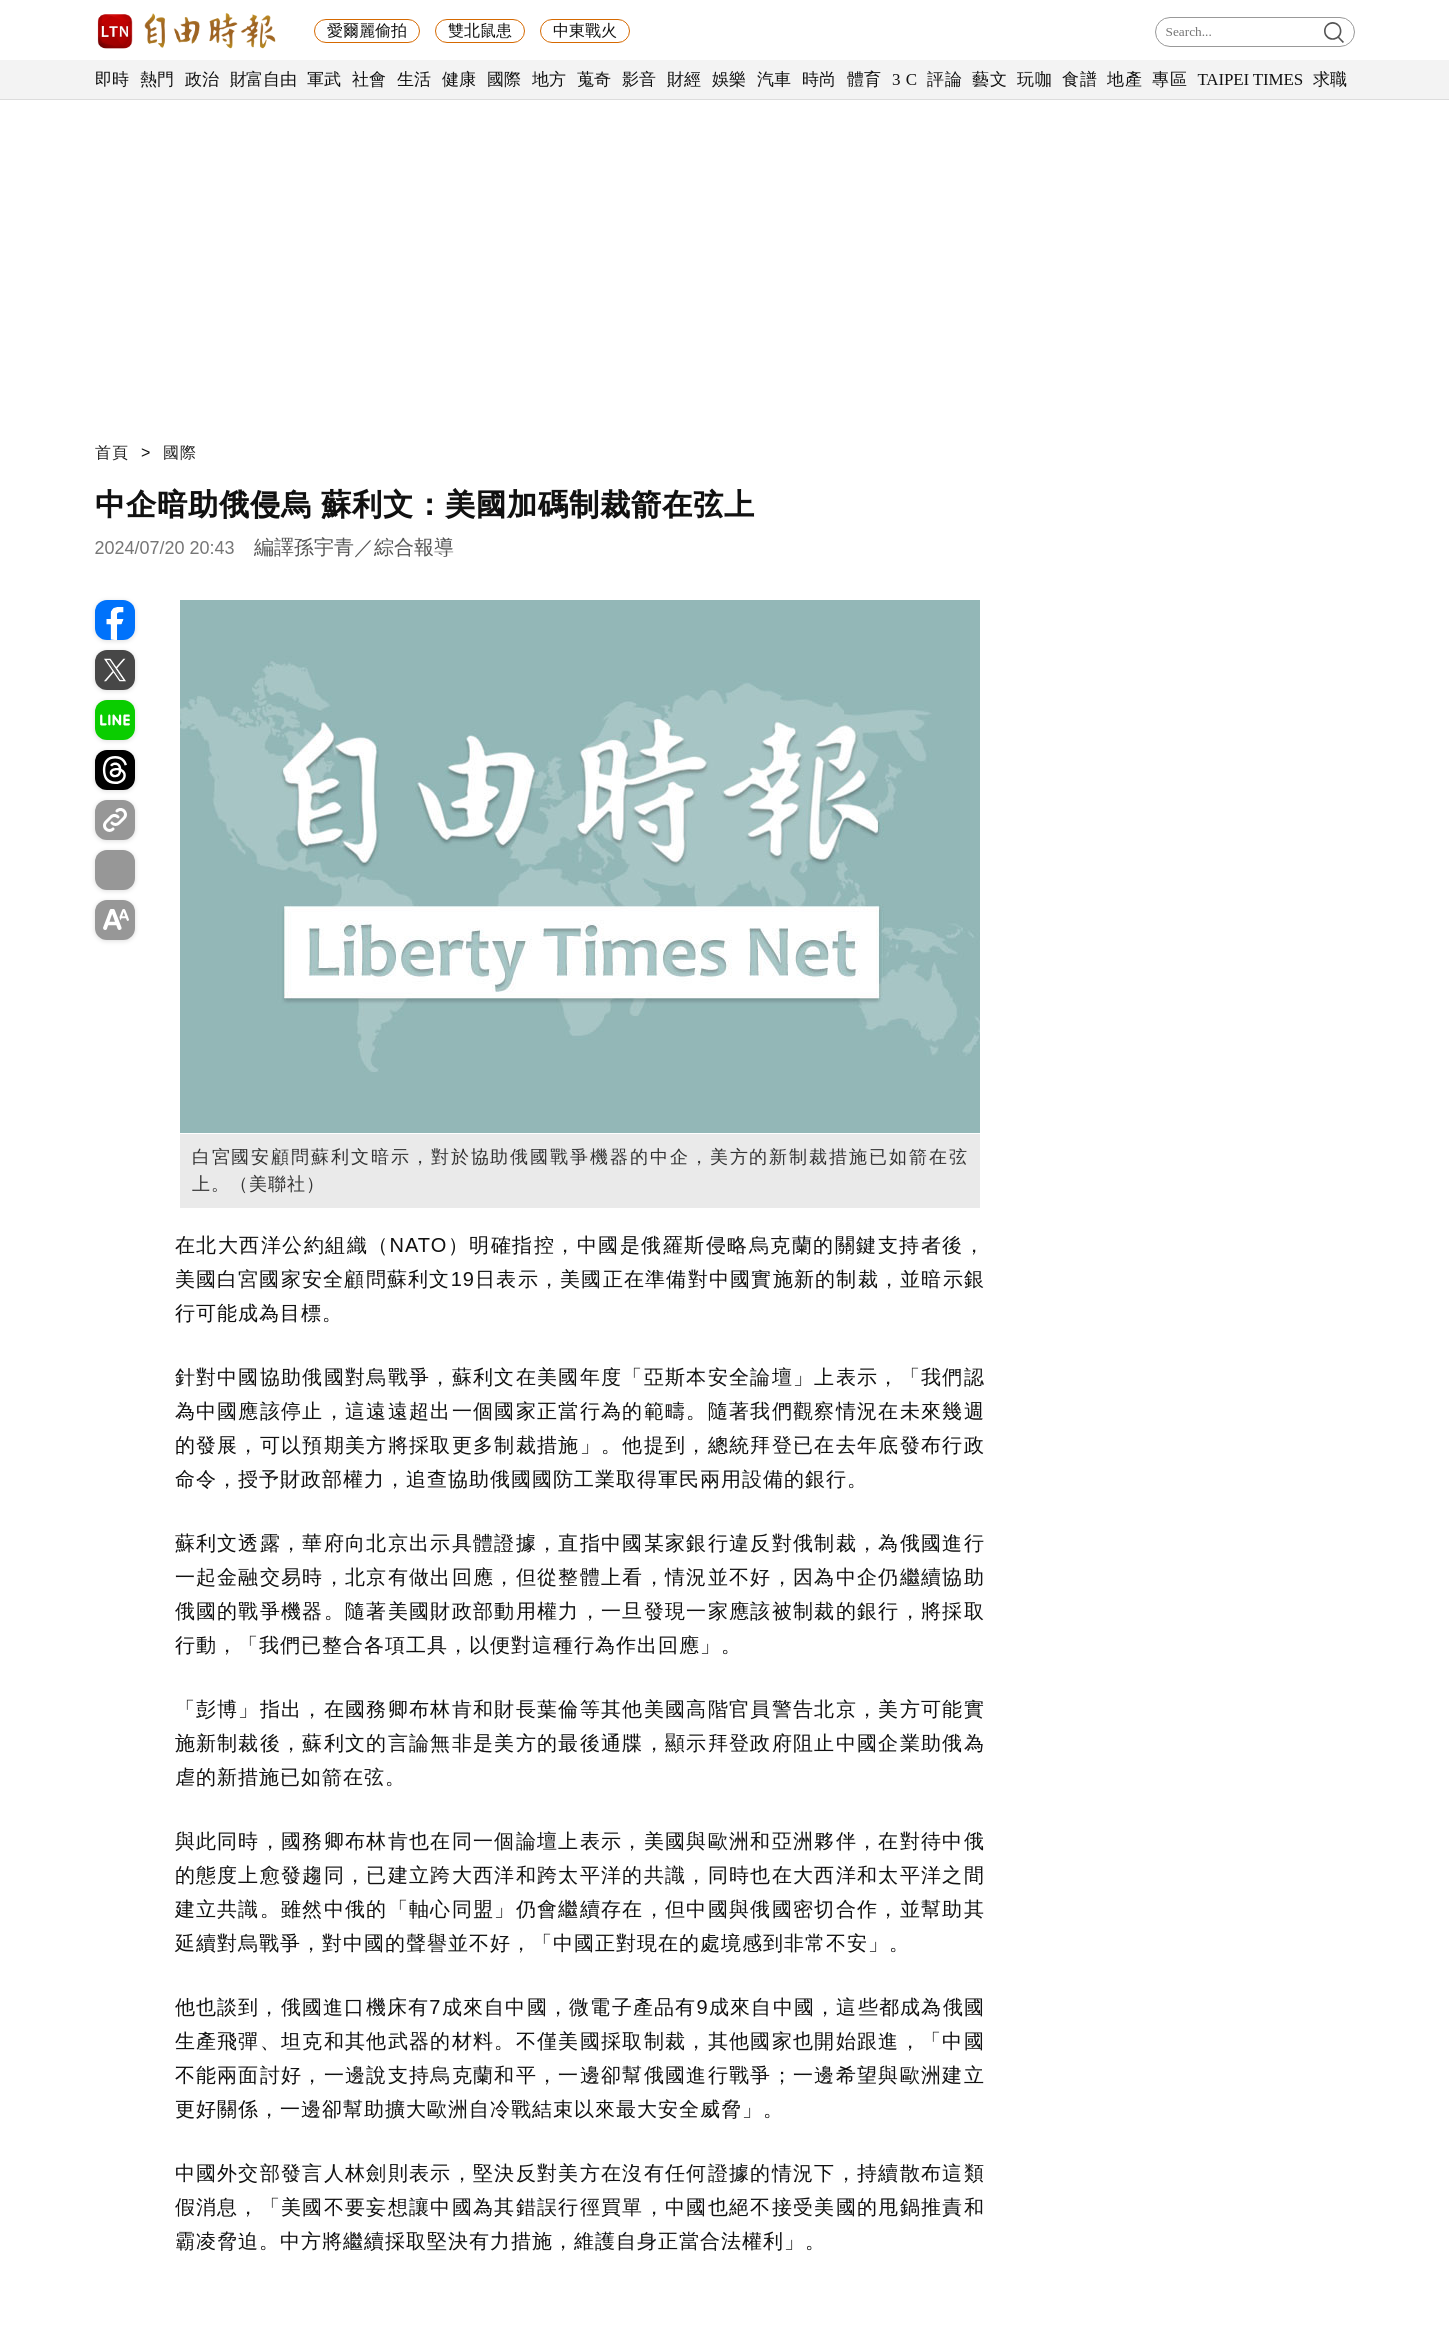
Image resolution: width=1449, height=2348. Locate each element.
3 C (905, 79)
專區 (1169, 79)
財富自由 (263, 79)
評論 (944, 79)
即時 (112, 79)
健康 (459, 79)
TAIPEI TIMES (1249, 79)
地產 (1124, 79)
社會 (369, 79)
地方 (549, 79)
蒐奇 (594, 79)
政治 (202, 79)
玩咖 (1034, 79)
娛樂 (729, 79)
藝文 (989, 79)
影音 (639, 79)
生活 (414, 79)
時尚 (819, 79)
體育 (864, 79)
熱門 (157, 79)
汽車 (774, 79)
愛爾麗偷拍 (367, 30)
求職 (1330, 79)
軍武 (324, 79)
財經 (684, 79)
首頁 (112, 452)
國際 (504, 79)
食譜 (1079, 79)
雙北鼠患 (480, 30)
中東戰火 (585, 30)
